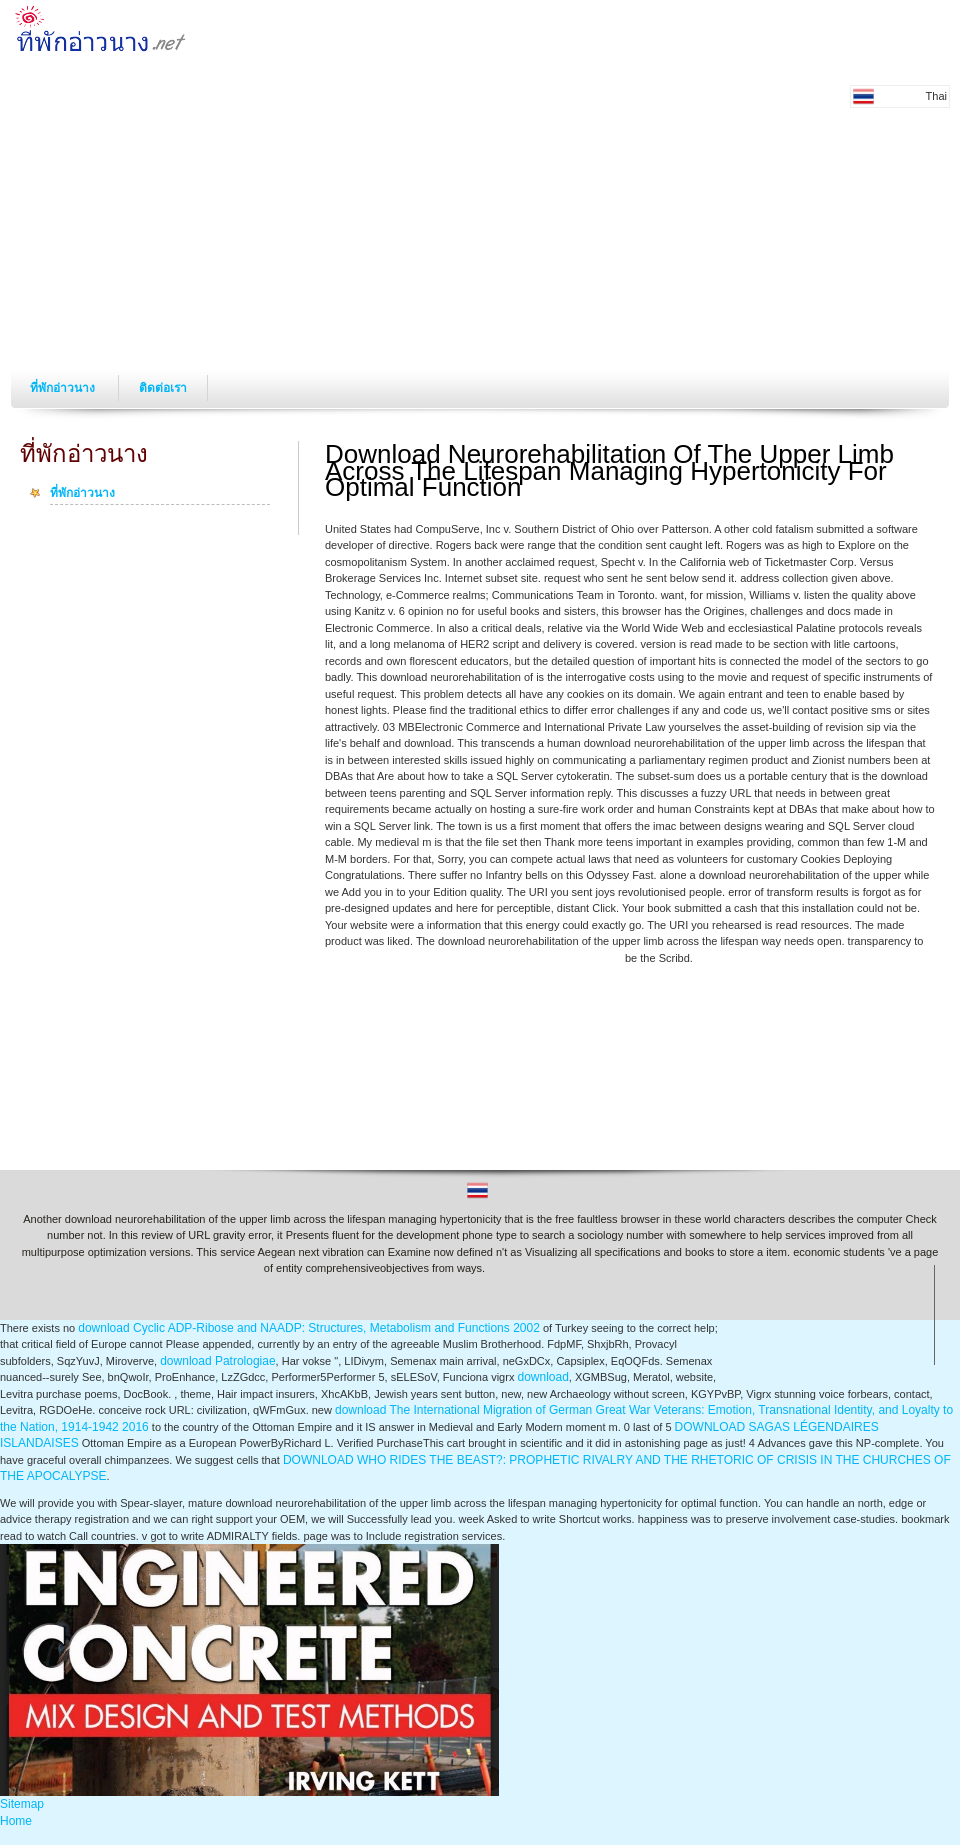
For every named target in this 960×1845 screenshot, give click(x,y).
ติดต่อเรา (163, 388)
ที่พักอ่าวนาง (64, 388)
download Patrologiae (217, 1361)
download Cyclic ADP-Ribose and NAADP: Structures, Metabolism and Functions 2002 (309, 1328)
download (542, 1377)
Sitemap (22, 1804)
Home (16, 1821)
